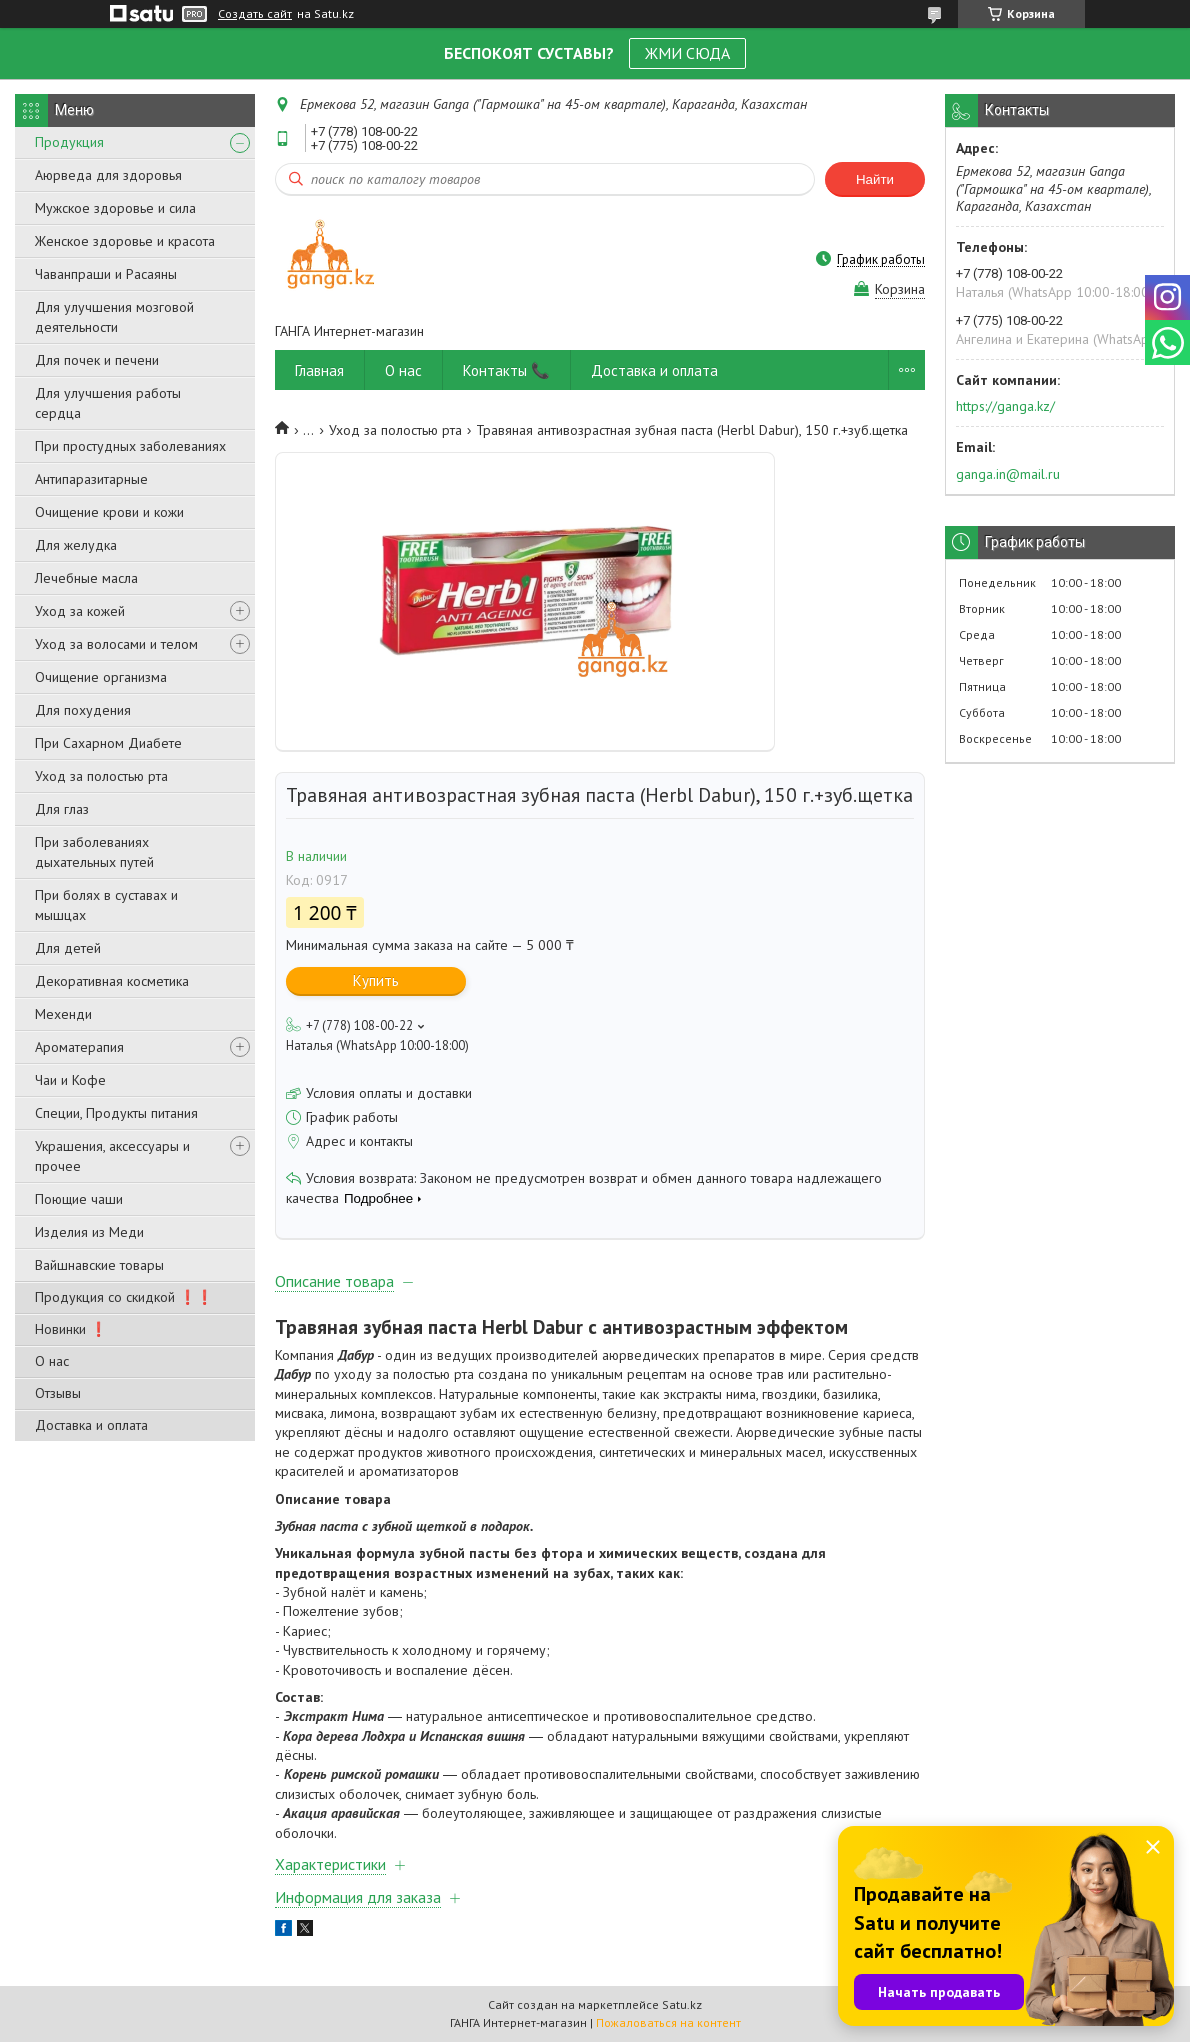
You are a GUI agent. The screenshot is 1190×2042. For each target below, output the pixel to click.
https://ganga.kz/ (1005, 406)
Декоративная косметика (112, 981)
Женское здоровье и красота (125, 241)
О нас (52, 1361)
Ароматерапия (79, 1047)
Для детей (68, 948)
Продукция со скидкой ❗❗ (124, 1297)
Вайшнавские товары (99, 1265)
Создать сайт (255, 14)
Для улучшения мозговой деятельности (114, 317)
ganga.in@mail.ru (1008, 474)
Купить (376, 980)
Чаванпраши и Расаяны (106, 274)
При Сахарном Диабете (108, 743)
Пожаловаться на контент (668, 2022)
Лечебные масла (86, 578)
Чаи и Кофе (70, 1080)
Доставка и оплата (91, 1425)
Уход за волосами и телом (116, 644)
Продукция (69, 142)
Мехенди (63, 1014)
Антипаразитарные (91, 479)
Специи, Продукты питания (116, 1113)
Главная (319, 370)
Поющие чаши (79, 1199)
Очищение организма (101, 677)
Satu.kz (682, 2004)
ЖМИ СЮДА (687, 53)
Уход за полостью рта (101, 776)
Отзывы (58, 1393)
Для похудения (83, 710)
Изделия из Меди (89, 1232)
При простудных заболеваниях (130, 446)
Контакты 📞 (506, 370)
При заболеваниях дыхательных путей (94, 852)
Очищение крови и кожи (109, 512)
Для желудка (76, 545)
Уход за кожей (80, 611)
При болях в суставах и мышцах (106, 905)
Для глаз (62, 809)
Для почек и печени (97, 360)
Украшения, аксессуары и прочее (112, 1156)
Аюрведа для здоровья (108, 175)
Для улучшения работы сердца (108, 403)
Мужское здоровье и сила (115, 208)
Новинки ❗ (71, 1329)
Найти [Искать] (875, 179)
